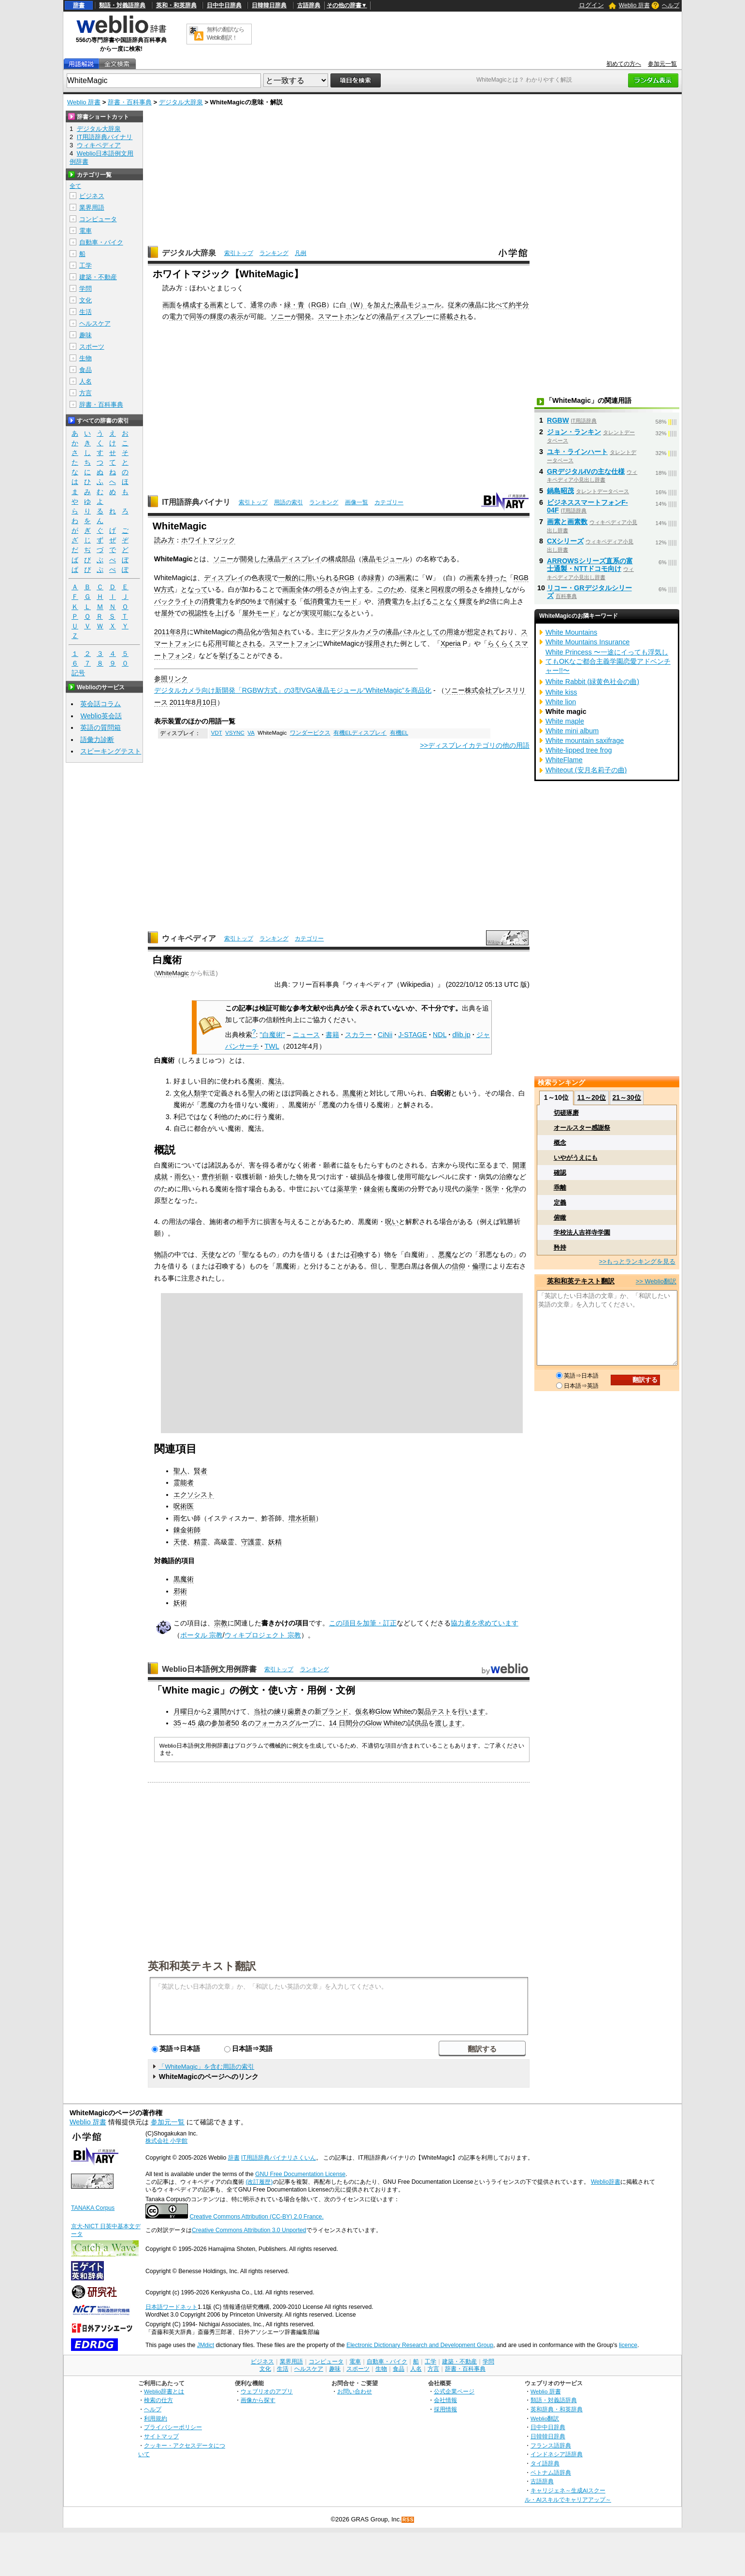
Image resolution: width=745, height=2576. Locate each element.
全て (75, 186)
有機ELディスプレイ (360, 733)
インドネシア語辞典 (556, 2454)
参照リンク (171, 679)
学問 (85, 288)
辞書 (79, 5)
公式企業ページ (454, 2391)
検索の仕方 (158, 2400)
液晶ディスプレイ (294, 559)
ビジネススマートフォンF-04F (587, 506)
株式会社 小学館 (166, 2140)
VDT (216, 733)
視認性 (198, 613)
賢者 (200, 1471)
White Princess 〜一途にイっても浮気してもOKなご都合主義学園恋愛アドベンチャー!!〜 (608, 661)
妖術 (180, 1603)
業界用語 (91, 207)
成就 (161, 1177)
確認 (560, 1172)
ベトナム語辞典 (550, 2472)
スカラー (358, 1035)
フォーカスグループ (285, 1723)
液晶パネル (402, 632)
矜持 (560, 1247)
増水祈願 (301, 1518)
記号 (78, 673)
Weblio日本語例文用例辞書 (209, 1669)
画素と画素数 (567, 522)
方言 (85, 393)
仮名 (362, 1711)
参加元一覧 (662, 63)
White (402, 1711)
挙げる (229, 655)
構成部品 (341, 559)
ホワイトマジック (208, 540)
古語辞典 (308, 5)
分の (359, 1723)
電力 (176, 316)
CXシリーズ (565, 541)
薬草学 (347, 1189)
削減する (283, 601)
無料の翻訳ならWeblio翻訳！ (225, 33)
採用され (379, 643)
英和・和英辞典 (176, 5)
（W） (356, 305)
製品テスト (434, 1711)
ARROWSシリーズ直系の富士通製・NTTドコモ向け (590, 564)
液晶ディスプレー (406, 316)
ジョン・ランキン (574, 432)
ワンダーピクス (310, 733)
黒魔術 (353, 1093)
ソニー (281, 316)
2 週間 (217, 1711)
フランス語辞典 (550, 2445)
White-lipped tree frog (578, 750)
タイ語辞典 (544, 2463)
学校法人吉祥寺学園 (582, 1232)
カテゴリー (388, 502)
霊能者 (183, 1482)
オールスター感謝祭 (582, 1127)
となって (194, 589)
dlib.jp (461, 1035)
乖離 (560, 1187)
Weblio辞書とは (164, 2391)
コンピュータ (98, 219)
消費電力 (215, 601)
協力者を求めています (484, 1623)
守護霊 (251, 1542)
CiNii (385, 1035)
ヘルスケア (95, 323)
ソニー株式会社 (468, 690)
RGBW (558, 420)
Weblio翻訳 (544, 2418)
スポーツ (91, 346)
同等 (196, 316)
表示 (237, 316)
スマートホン (338, 316)
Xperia (451, 643)
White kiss (561, 692)
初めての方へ (623, 63)
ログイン (591, 5)
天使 (208, 1254)
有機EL (399, 733)
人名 (85, 381)
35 (177, 1723)
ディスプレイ (224, 578)
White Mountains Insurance (587, 642)
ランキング (273, 253)
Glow (383, 1711)
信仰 (458, 1266)
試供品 (418, 1723)
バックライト (174, 601)
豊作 (208, 1177)
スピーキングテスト (110, 751)
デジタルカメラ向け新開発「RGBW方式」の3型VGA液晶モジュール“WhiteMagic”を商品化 (292, 690)
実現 (309, 613)
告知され (277, 632)
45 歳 (196, 1723)
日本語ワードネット (171, 2307)
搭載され (453, 316)
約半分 (519, 305)
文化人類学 (190, 1093)
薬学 (472, 1189)
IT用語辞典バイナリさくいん (278, 2157)
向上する (356, 589)
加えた (383, 305)
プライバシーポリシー (173, 2427)
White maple (564, 721)
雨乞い (184, 1177)
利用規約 (155, 2418)
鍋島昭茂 (560, 491)
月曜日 (183, 1711)
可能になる (333, 613)
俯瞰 (560, 1217)
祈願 (222, 1177)
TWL (272, 1046)
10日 (209, 702)
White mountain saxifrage (584, 740)
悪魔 (445, 1254)
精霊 (200, 1542)
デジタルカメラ (355, 632)
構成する (196, 305)
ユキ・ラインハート (577, 451)
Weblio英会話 (101, 716)
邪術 (180, 1591)
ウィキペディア (189, 938)
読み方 (164, 540)
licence (628, 2345)
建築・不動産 (98, 277)
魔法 (275, 1081)
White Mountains (571, 632)
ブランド (334, 1711)
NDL (439, 1035)
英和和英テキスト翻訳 (202, 1965)
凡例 (300, 253)
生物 (85, 358)
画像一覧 (356, 502)
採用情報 (445, 2409)
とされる (248, 643)
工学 (85, 265)
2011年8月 (170, 632)
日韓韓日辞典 (269, 5)
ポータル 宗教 (201, 1635)
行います (471, 1711)
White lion (560, 702)
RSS (408, 2519)
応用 (215, 643)
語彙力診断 (97, 739)
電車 (85, 230)
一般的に (291, 578)
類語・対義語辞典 (122, 5)
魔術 (254, 1081)
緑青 (374, 578)
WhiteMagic (172, 973)
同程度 (441, 589)
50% (249, 601)
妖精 (275, 1542)
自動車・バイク (101, 242)
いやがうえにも (576, 1157)
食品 (85, 369)
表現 (265, 578)
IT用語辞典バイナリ (196, 502)
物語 (161, 1254)
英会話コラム (100, 704)
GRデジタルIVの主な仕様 (586, 471)
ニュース (306, 1035)
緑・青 (294, 305)
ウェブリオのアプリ (267, 2391)
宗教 (221, 1623)
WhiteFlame (564, 760)
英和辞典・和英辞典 (556, 2409)
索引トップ (238, 253)
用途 (453, 632)
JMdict (205, 2345)
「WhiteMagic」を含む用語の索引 (206, 2066)
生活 (85, 311)
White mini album (572, 731)
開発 (304, 316)
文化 (85, 300)
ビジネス (91, 195)
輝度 (216, 316)
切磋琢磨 (566, 1112)
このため (390, 589)
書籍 (332, 1035)
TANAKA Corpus (93, 2208)
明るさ (326, 589)
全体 (302, 589)
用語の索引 (288, 502)
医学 (492, 1189)
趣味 (85, 335)
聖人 (254, 1093)
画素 (216, 305)
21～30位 (626, 1097)
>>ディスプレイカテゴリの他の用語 (475, 745)
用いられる (322, 578)
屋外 (167, 613)
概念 (560, 1142)
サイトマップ (161, 2436)
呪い (392, 1221)
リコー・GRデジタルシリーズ (589, 591)
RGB (318, 305)
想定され (480, 632)
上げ (418, 601)
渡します (448, 1723)
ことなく (445, 601)
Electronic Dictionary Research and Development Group (419, 2345)
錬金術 (374, 1189)
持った (497, 578)
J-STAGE (412, 1035)
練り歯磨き (291, 1711)
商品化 (247, 632)
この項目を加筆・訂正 (363, 1623)
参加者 (221, 1723)
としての (432, 632)
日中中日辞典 (224, 5)
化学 (512, 1189)
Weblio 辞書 (634, 5)
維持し (495, 589)
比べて (498, 305)
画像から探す (258, 2400)
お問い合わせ (354, 2391)
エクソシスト (193, 1494)
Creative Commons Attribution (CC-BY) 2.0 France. (256, 2216)
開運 (519, 1165)
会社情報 (445, 2400)
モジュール (424, 305)
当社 (260, 1711)
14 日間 (340, 1723)
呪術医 (183, 1506)
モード (347, 601)
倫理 (479, 1266)
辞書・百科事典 (130, 102)
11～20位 (591, 1097)
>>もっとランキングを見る (637, 1261)
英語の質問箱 (100, 727)
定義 (560, 1202)
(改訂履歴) (258, 2181)
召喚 (357, 1254)
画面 (169, 305)
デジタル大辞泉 (181, 102)
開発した (253, 559)
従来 (454, 305)
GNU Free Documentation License (300, 2174)
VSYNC (234, 733)
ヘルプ (670, 5)
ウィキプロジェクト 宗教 (263, 1635)
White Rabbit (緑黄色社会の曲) (592, 681)
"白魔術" (272, 1035)
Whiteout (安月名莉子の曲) (586, 770)
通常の (260, 305)
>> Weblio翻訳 (656, 1281)
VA (251, 733)
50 (235, 1723)
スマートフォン (292, 643)
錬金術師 (187, 1530)
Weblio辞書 (605, 2181)
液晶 (400, 305)
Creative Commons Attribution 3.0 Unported (249, 2230)
